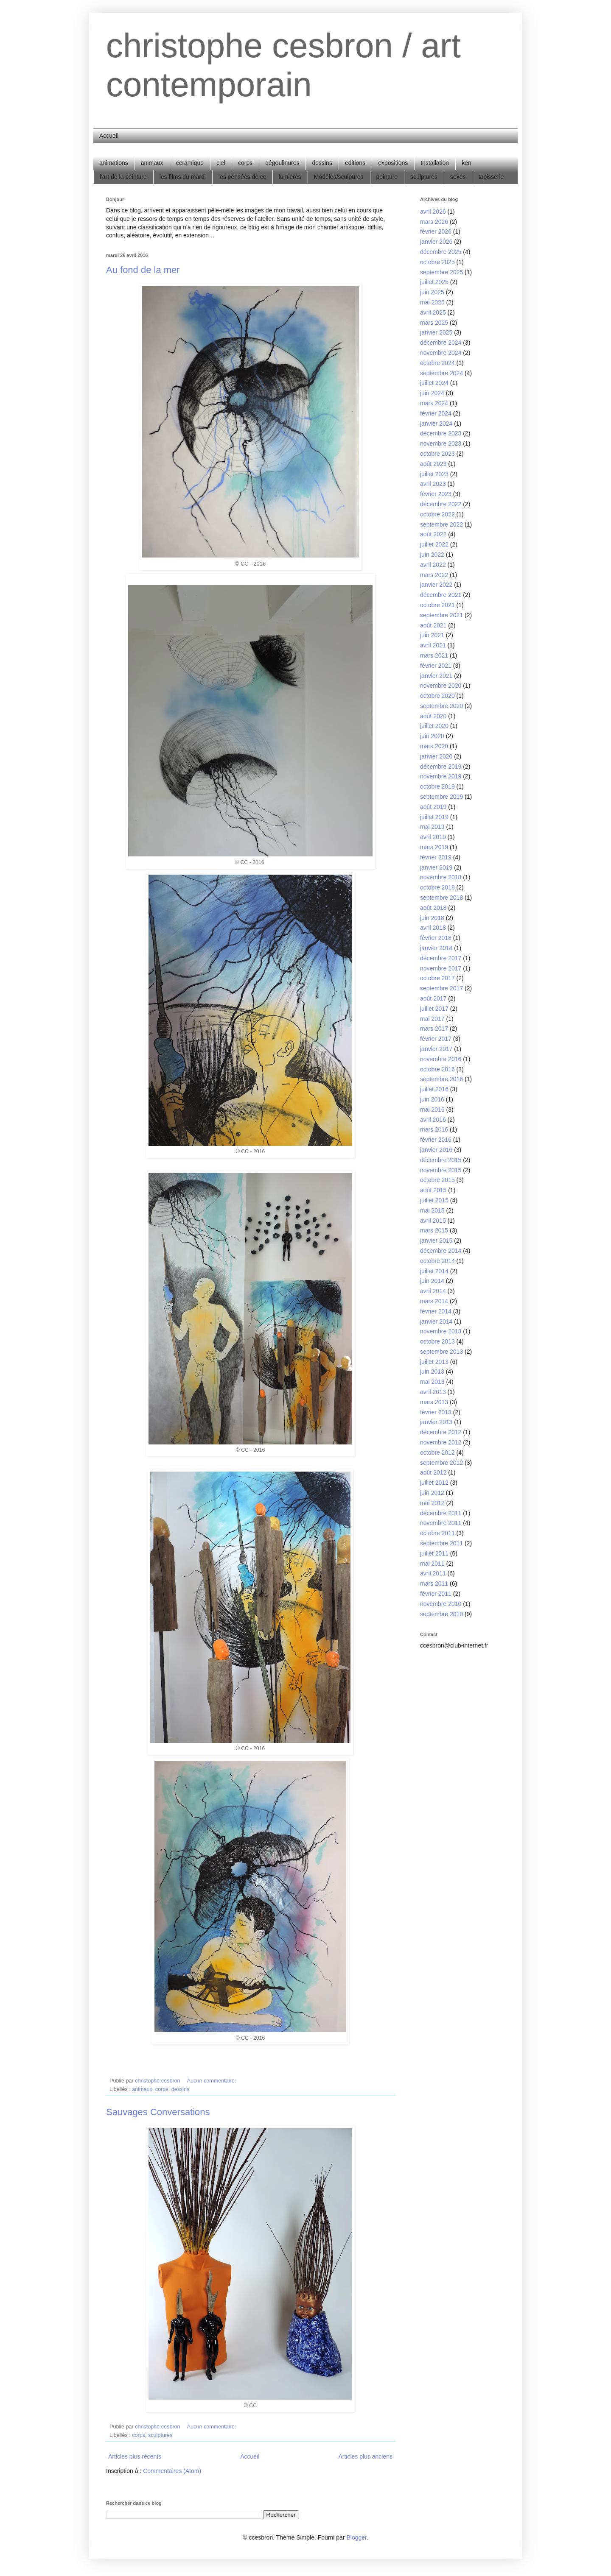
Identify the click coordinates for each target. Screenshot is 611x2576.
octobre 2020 (437, 695)
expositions (393, 162)
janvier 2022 (436, 584)
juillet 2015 (434, 1200)
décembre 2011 (440, 1513)
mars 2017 (434, 1028)
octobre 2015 (437, 1179)
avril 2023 (433, 483)
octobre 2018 (437, 887)
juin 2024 (432, 393)
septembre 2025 (441, 272)
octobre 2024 (437, 363)
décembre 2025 (440, 251)
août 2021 (433, 625)
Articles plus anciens (365, 2456)
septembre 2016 (441, 1079)
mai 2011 (432, 1563)
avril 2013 (433, 1391)
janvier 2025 (436, 332)
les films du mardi (183, 176)
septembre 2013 (441, 1351)
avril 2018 (433, 927)
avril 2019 (433, 837)
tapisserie (491, 176)
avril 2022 (433, 564)
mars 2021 (434, 655)
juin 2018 (432, 917)
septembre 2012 (441, 1462)
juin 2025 (432, 292)
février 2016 (435, 1139)
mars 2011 (434, 1583)
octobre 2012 (437, 1452)
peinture (387, 176)
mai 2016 (432, 1109)
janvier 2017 (436, 1048)
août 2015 (433, 1190)
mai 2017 (432, 1018)
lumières (290, 176)
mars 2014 (434, 1301)
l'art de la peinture (123, 176)
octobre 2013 (437, 1341)
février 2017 (435, 1038)
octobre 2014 (437, 1260)
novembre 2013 (440, 1331)
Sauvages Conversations (158, 2112)
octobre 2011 (437, 1533)
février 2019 (435, 857)
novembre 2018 (440, 877)
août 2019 (433, 806)
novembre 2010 (440, 1603)
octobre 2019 (437, 786)
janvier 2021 (436, 675)
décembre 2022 (440, 504)
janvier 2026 (436, 241)
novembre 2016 (440, 1059)
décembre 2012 (440, 1432)
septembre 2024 (441, 373)
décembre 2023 (440, 433)
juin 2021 (432, 635)
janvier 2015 (436, 1240)
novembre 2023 (440, 443)
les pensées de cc (242, 176)
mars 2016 (434, 1129)
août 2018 (433, 907)
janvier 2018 (436, 948)
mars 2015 (434, 1230)
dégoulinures (282, 162)
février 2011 (435, 1593)
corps (245, 162)
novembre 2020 (440, 685)
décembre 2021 (440, 594)
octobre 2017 (437, 978)
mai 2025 (432, 302)
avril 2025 (433, 312)
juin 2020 (432, 736)
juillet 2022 (434, 544)
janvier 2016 (436, 1149)
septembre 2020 (441, 706)
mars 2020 (434, 746)
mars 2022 (434, 575)
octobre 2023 (437, 453)
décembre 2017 (440, 958)
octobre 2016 (437, 1069)
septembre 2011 (441, 1543)
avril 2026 (433, 211)
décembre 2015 (440, 1160)
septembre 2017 (441, 988)
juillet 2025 (434, 282)
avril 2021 (433, 645)
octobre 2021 (437, 605)
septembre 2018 (441, 897)
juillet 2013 (434, 1361)
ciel (220, 162)
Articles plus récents (134, 2456)
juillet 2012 (434, 1482)
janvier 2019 (436, 867)
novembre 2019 (440, 776)
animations (113, 162)
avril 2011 (433, 1573)
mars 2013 (434, 1402)
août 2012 (433, 1472)
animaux (152, 162)
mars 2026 (434, 221)
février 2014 (435, 1311)
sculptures (423, 176)
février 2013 (435, 1412)
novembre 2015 (440, 1170)
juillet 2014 (434, 1271)
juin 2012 (432, 1492)
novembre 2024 (440, 352)
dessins (322, 162)
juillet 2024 (434, 382)
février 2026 (435, 231)
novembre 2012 (440, 1442)
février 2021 (435, 665)
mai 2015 (432, 1210)
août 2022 (433, 534)
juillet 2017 (434, 1008)
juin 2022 (432, 554)
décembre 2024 (440, 342)
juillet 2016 (434, 1089)
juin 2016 (432, 1099)
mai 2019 (432, 826)
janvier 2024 (436, 423)
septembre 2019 (441, 796)
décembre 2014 (440, 1250)
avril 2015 (433, 1220)
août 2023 (433, 463)
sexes (458, 176)
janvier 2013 (436, 1422)
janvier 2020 (436, 756)
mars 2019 (434, 847)
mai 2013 (432, 1381)
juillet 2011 (434, 1553)
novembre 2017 (440, 968)
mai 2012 (432, 1503)
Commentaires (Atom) (172, 2470)
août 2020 (433, 716)
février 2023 (435, 494)
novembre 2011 (440, 1522)
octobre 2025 (437, 262)
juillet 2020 (434, 725)
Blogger (356, 2537)
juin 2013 (432, 1371)
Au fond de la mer (143, 270)
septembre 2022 (441, 524)
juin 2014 (432, 1280)
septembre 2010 (441, 1614)
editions (355, 162)
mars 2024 (434, 403)
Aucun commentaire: (212, 2081)
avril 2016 (433, 1119)
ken (466, 162)
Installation (434, 162)
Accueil (108, 135)
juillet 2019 (434, 817)
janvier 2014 (436, 1321)
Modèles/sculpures (339, 176)
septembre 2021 (441, 615)
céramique (190, 162)
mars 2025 (434, 322)
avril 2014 (433, 1291)
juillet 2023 (434, 474)
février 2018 (435, 937)
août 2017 (433, 998)
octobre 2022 (437, 514)
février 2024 (435, 413)
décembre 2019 (440, 766)
